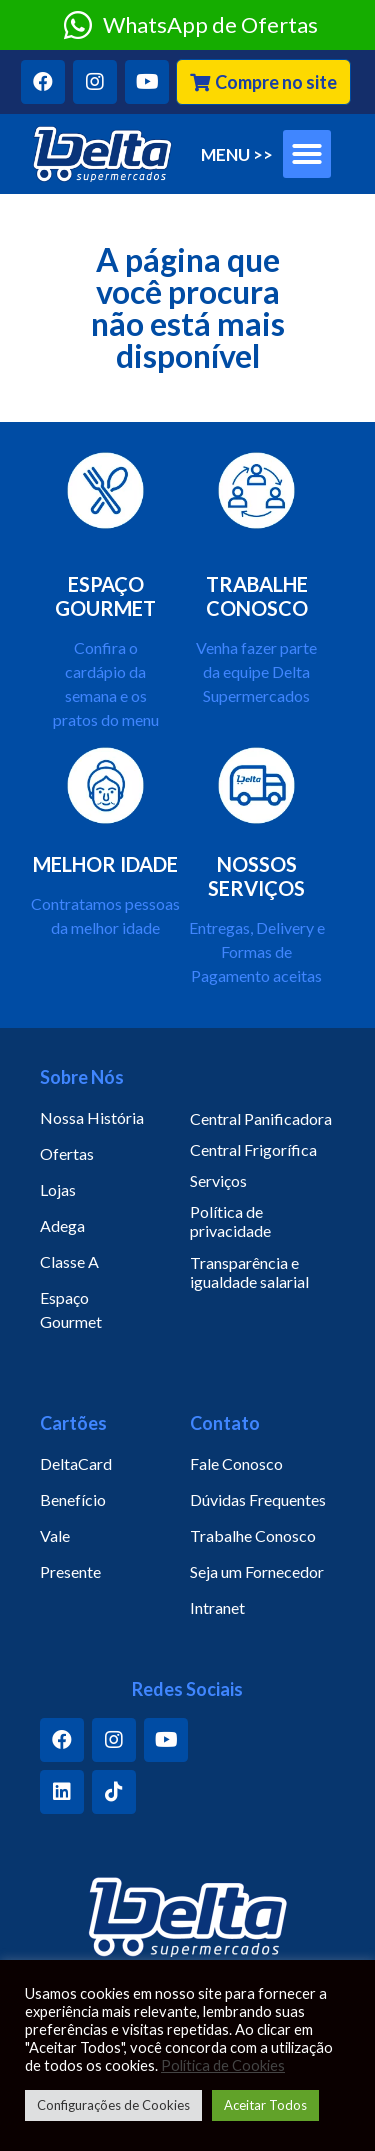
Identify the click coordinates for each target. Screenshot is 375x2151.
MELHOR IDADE (105, 864)
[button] (263, 82)
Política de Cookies (223, 2065)
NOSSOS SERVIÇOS (256, 876)
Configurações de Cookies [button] (113, 2105)
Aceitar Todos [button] (265, 2105)
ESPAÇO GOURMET (105, 596)
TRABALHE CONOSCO (257, 596)
